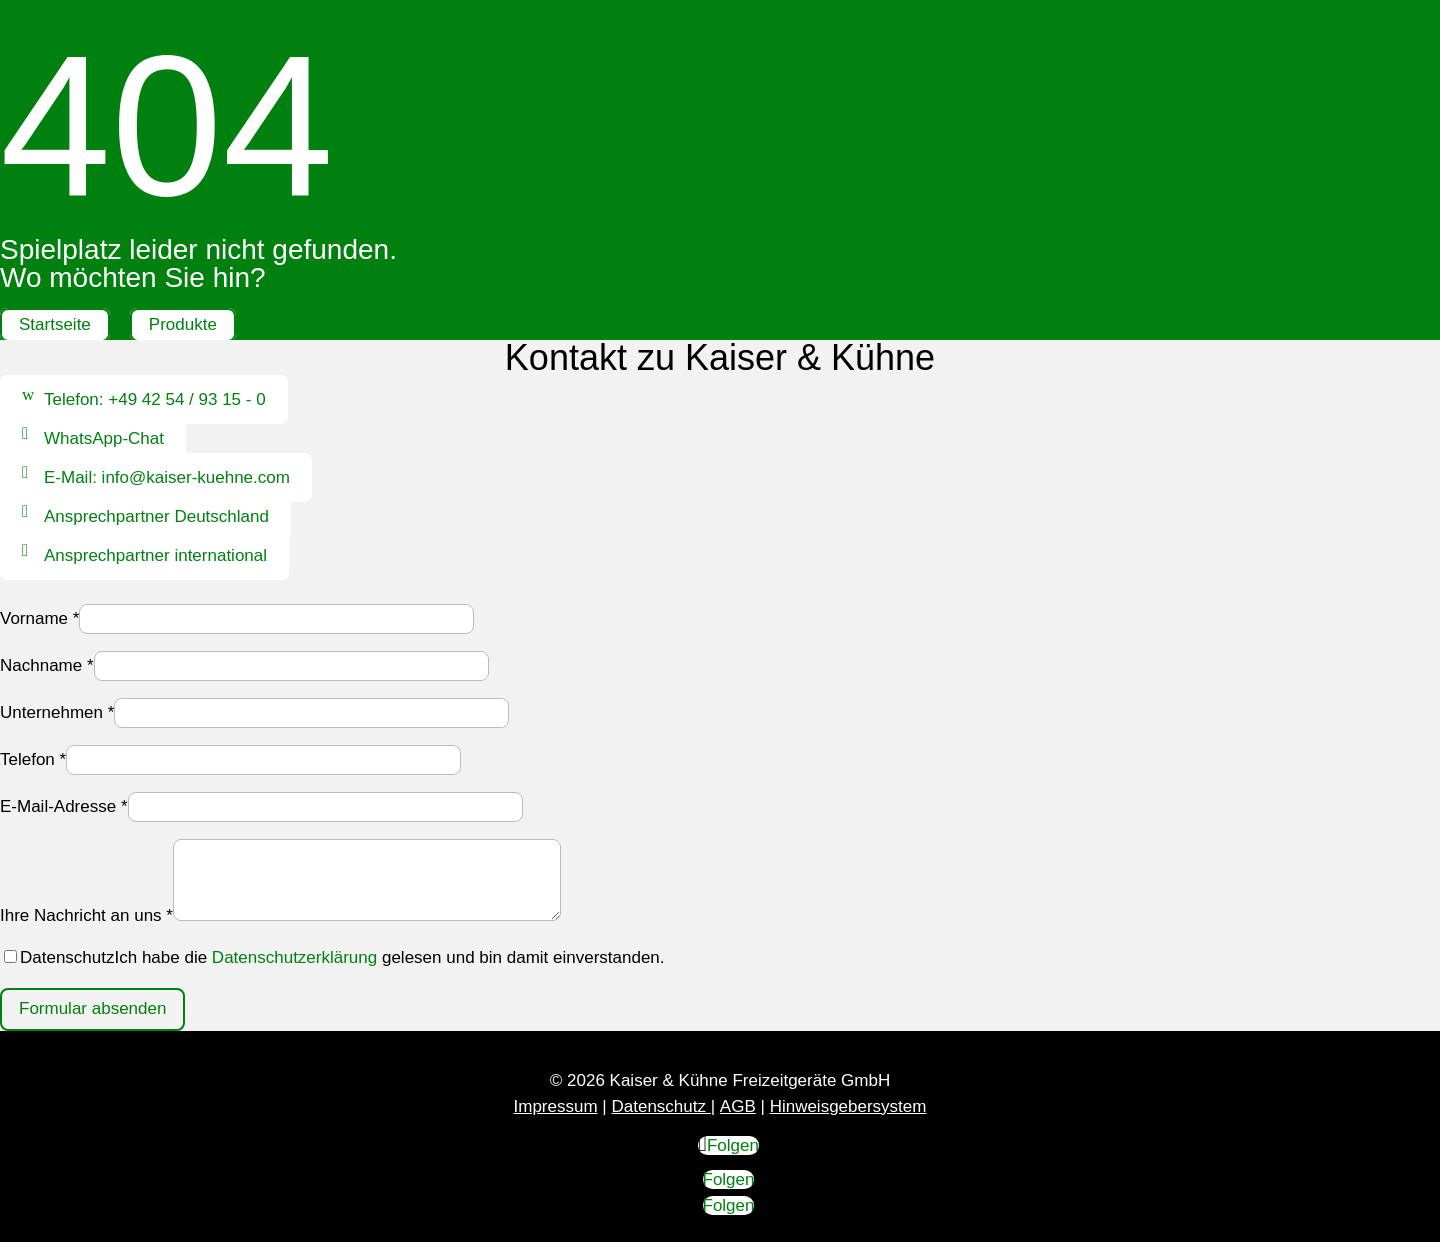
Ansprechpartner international (155, 555)
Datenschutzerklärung (294, 957)
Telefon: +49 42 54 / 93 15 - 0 (155, 399)
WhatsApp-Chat (104, 438)
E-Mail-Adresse (64, 806)
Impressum (556, 1106)
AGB (738, 1106)
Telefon (33, 759)
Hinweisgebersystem (848, 1106)
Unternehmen (57, 712)
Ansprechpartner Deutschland (156, 516)
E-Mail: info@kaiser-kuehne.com (167, 477)
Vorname (39, 618)
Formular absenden (92, 1008)
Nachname (47, 665)
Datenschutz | (663, 1106)
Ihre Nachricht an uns (86, 915)
